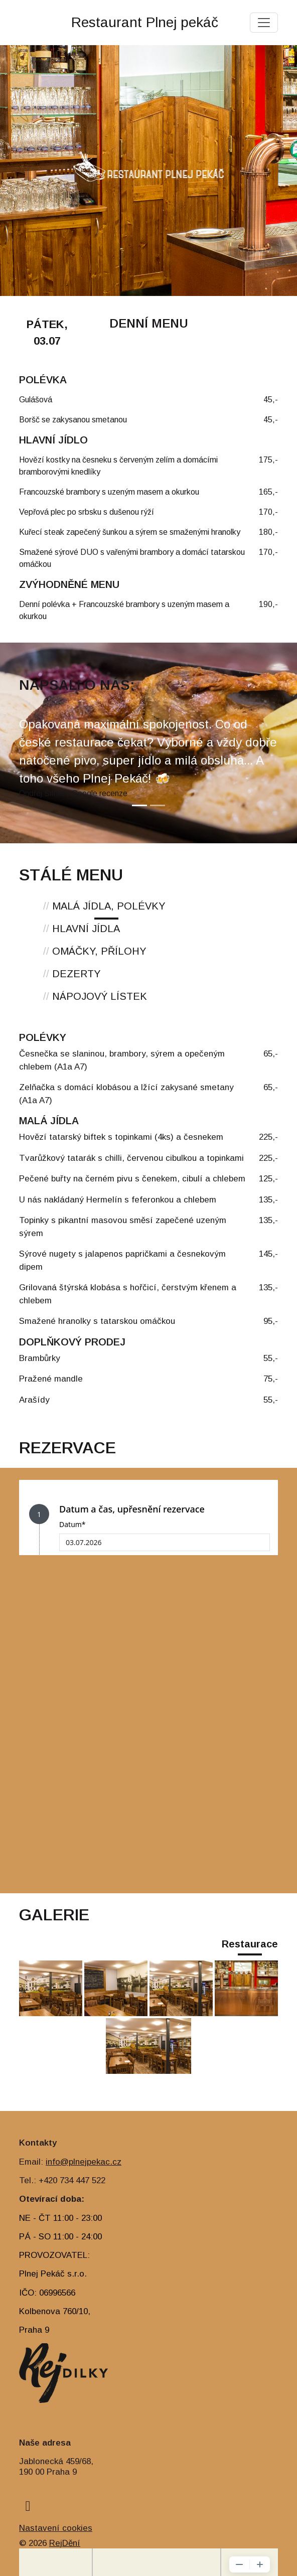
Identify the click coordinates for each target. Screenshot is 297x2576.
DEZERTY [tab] (72, 973)
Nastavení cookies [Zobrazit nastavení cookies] (55, 2528)
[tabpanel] (148, 1222)
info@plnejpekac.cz (83, 2162)
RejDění (64, 2543)
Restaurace (250, 1943)
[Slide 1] (139, 805)
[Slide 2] (157, 805)
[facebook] (28, 2506)
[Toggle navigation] (264, 23)
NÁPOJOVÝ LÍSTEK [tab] (95, 996)
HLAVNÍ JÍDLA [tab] (81, 928)
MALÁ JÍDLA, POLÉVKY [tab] (104, 906)
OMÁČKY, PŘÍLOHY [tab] (94, 951)
